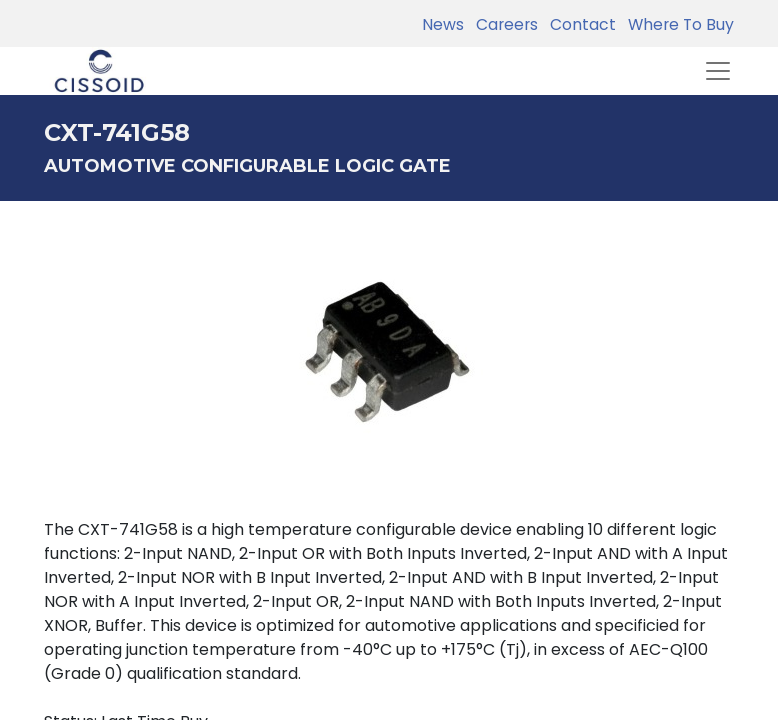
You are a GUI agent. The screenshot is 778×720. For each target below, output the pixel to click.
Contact (579, 24)
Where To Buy (677, 24)
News (443, 24)
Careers (503, 24)
